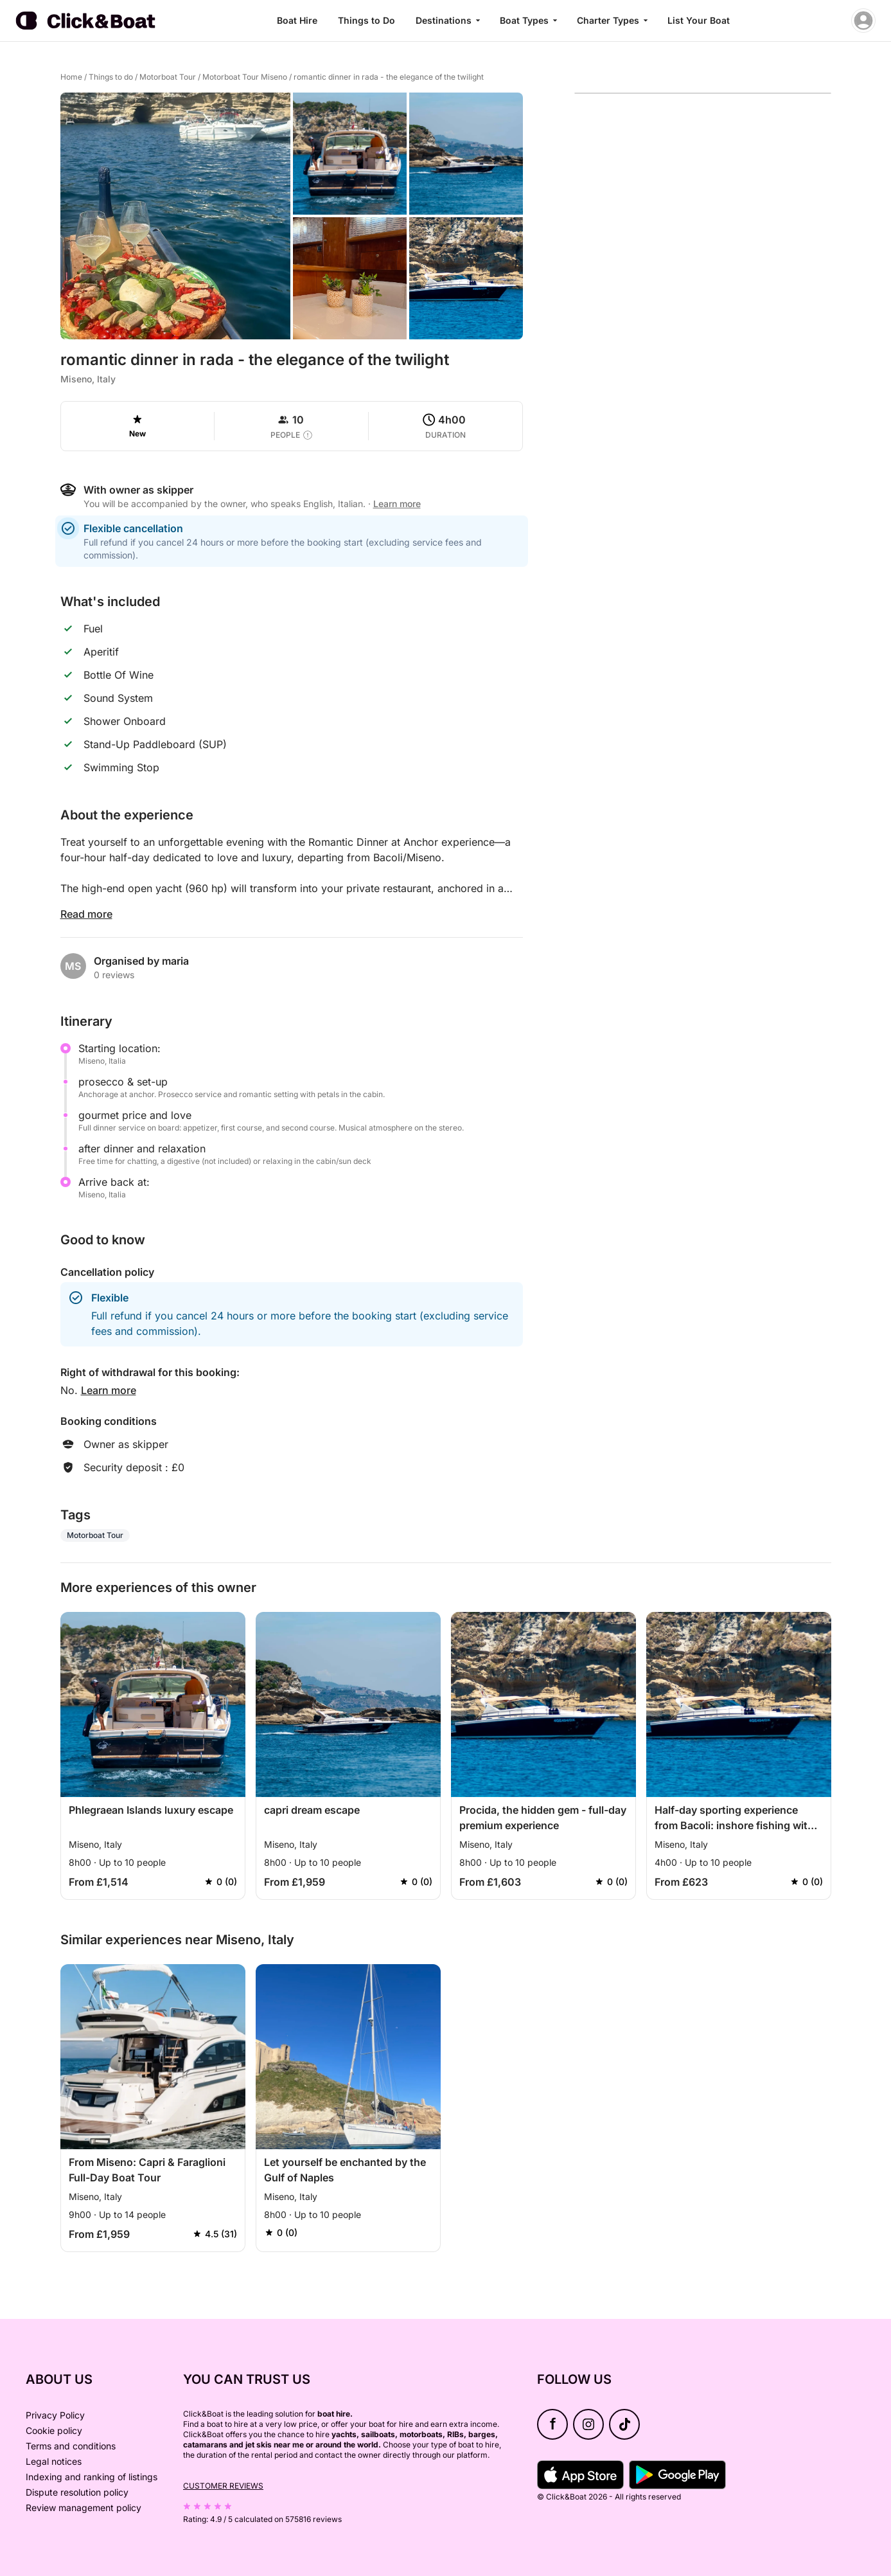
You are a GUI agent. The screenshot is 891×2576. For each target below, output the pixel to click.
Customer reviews (223, 2486)
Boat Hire (297, 20)
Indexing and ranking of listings (91, 2476)
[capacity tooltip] (308, 435)
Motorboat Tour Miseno (244, 77)
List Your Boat (698, 20)
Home (71, 77)
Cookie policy (54, 2430)
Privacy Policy (55, 2415)
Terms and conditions (71, 2445)
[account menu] (863, 20)
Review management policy (83, 2507)
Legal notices (54, 2461)
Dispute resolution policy (77, 2492)
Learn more (397, 503)
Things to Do (366, 20)
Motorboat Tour (167, 77)
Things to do (111, 77)
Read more (86, 914)
